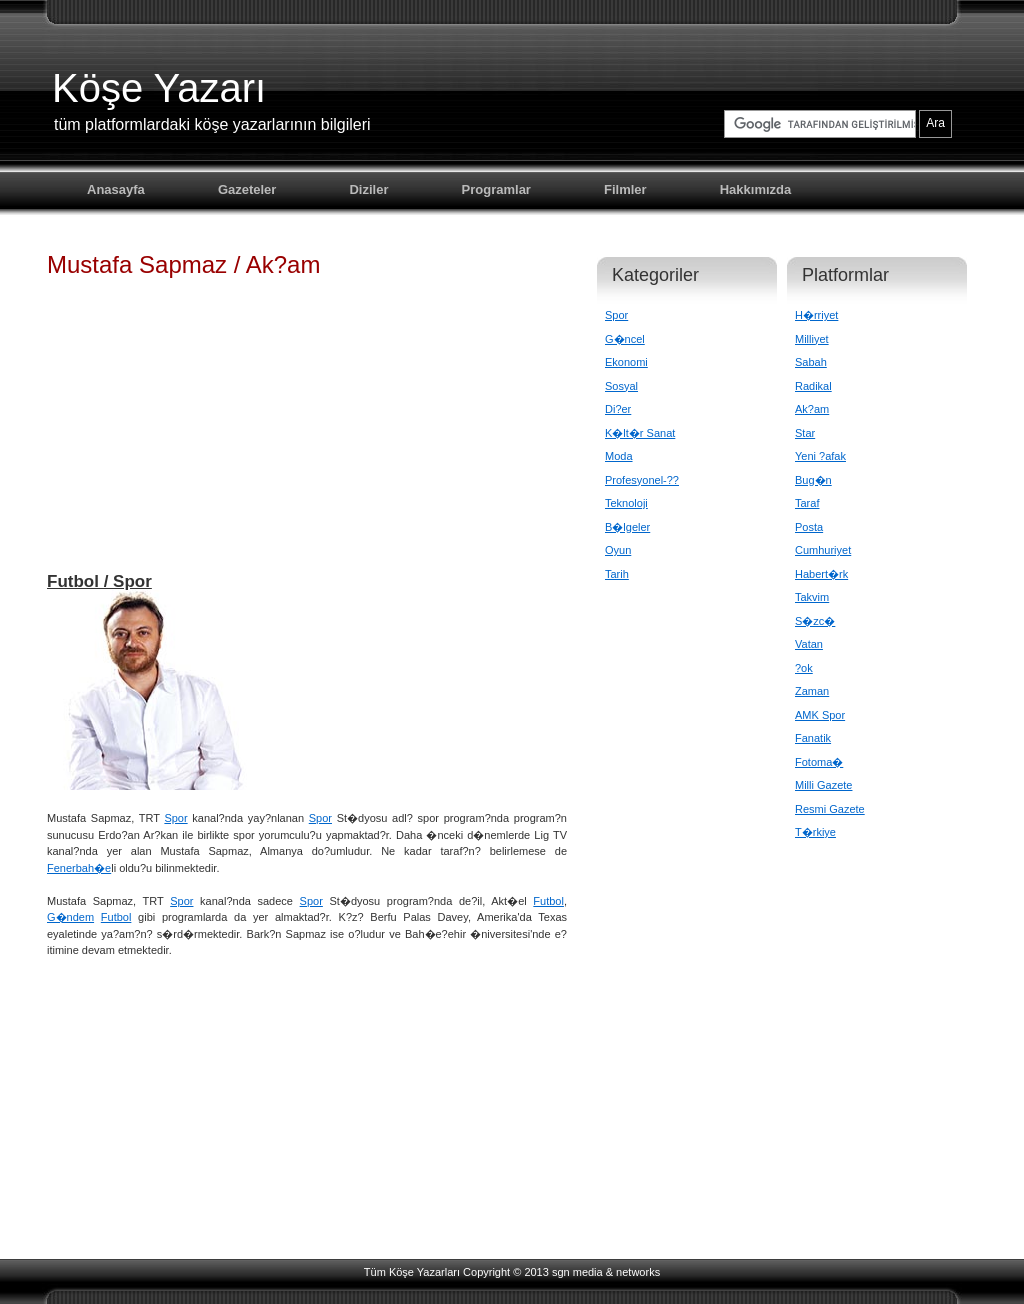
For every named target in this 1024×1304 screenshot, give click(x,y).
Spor (175, 818)
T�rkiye (815, 832)
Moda (619, 456)
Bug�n (813, 480)
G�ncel (625, 339)
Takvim (812, 597)
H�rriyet (816, 315)
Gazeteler (247, 189)
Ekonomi (626, 362)
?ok (804, 668)
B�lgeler (627, 527)
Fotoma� (819, 762)
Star (805, 433)
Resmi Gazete (830, 809)
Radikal (813, 386)
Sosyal (621, 386)
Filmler (625, 189)
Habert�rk (821, 574)
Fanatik (813, 738)
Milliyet (812, 339)
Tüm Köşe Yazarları (412, 1272)
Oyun (618, 550)
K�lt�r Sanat (640, 433)
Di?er (618, 409)
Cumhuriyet (823, 550)
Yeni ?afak (820, 456)
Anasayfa (116, 189)
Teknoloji (626, 503)
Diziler (368, 189)
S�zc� (815, 621)
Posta (809, 527)
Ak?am (812, 409)
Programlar (496, 189)
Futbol (548, 901)
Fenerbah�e (79, 868)
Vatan (809, 644)
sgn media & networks (606, 1272)
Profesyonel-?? (642, 480)
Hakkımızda (756, 189)
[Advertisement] (307, 434)
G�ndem (70, 917)
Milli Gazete (823, 785)
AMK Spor (820, 715)
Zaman (812, 691)
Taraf (807, 503)
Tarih (617, 574)
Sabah (811, 362)
